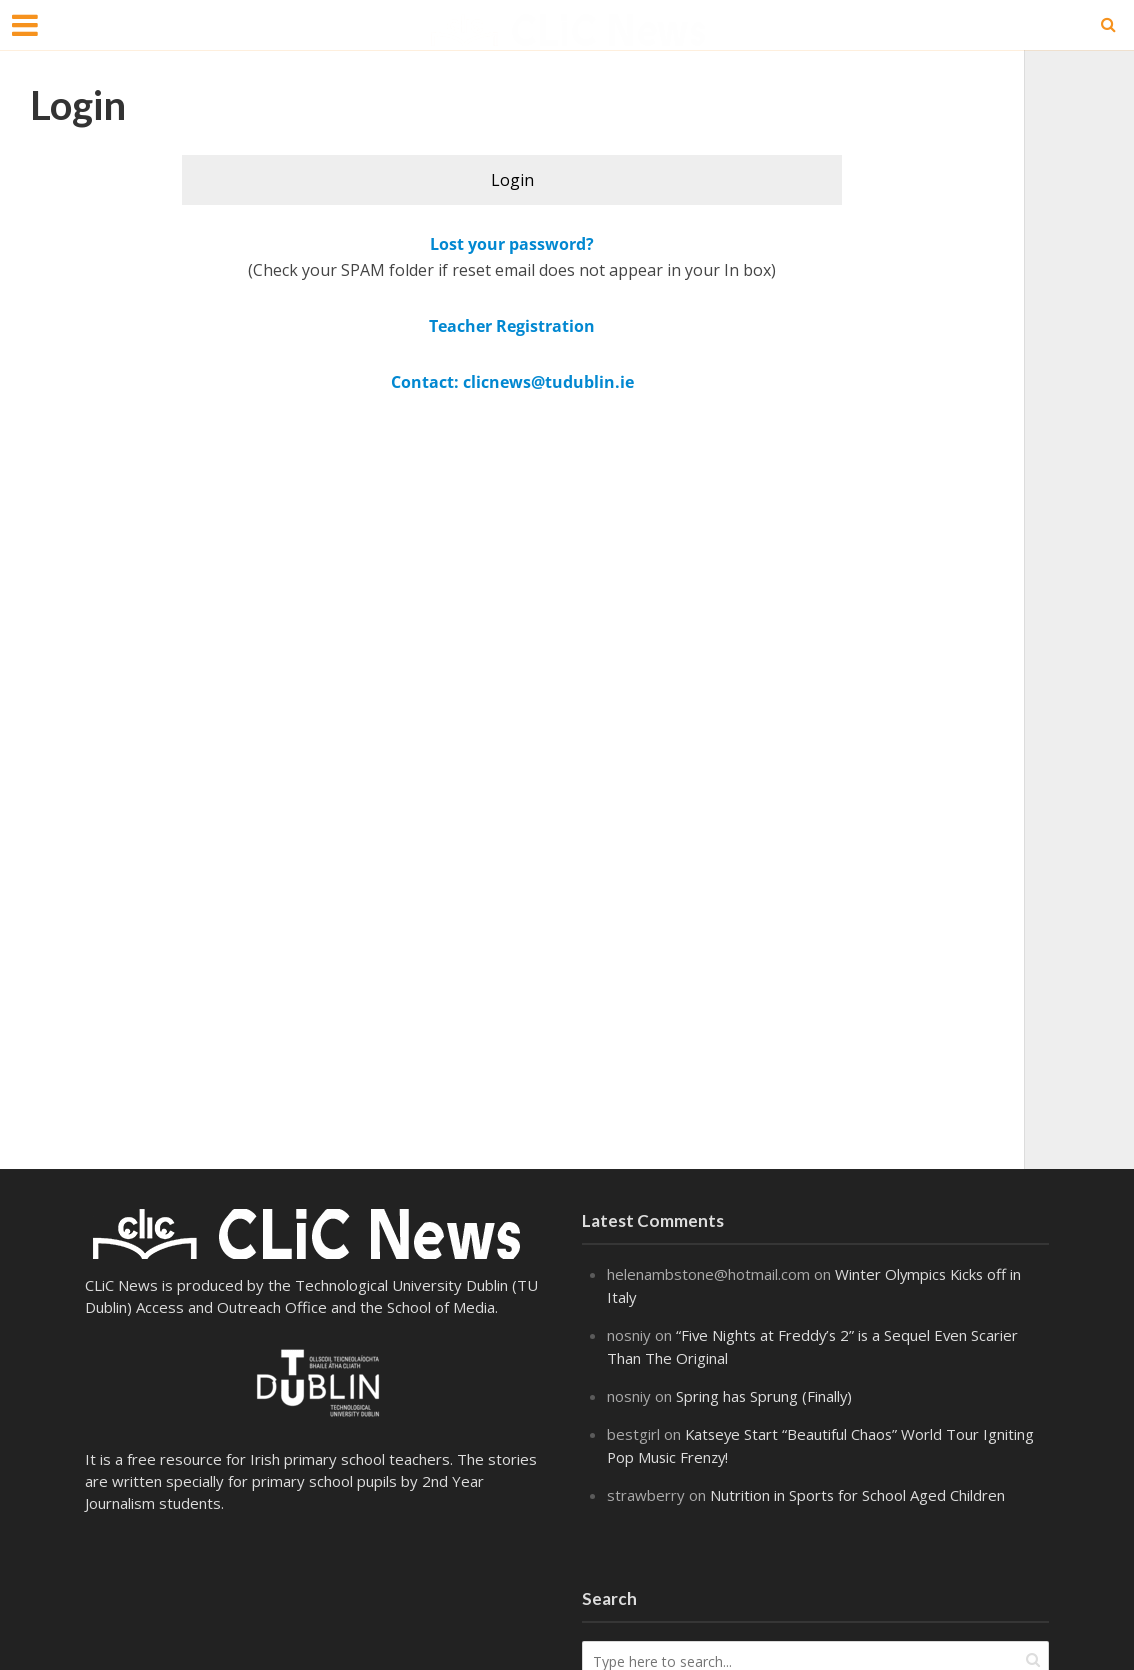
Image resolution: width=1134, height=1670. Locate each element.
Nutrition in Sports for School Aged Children (858, 1489)
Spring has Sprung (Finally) (765, 1393)
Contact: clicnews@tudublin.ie (512, 382)
